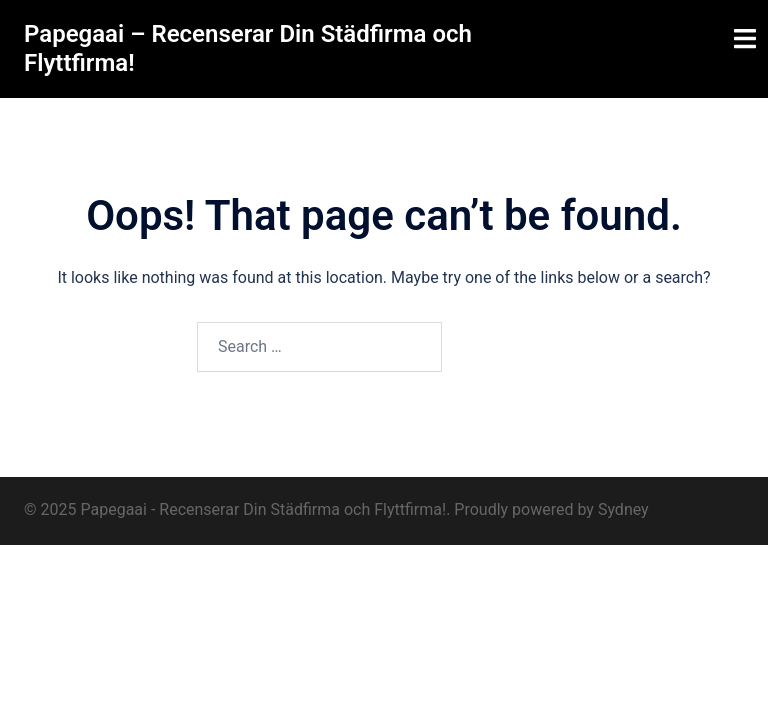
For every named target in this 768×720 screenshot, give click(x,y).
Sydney (623, 509)
